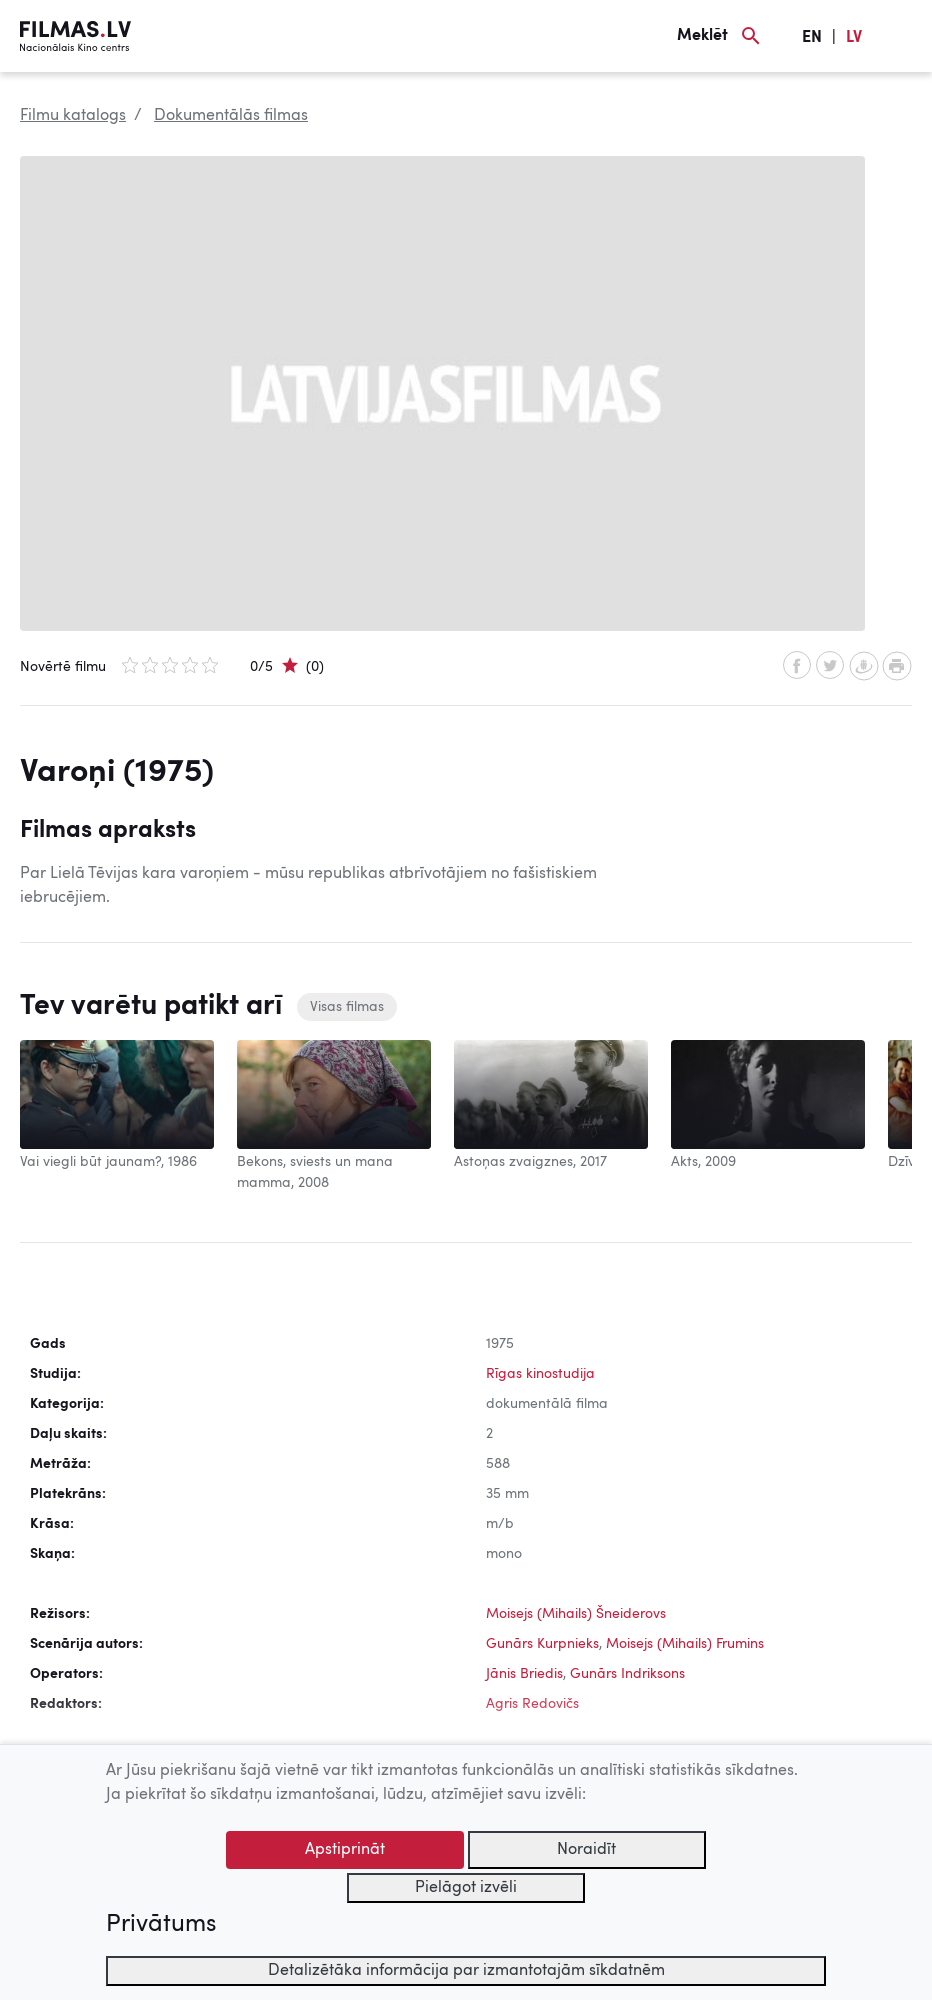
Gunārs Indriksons (627, 1674)
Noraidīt (586, 1850)
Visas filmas (347, 1007)
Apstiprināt (345, 1850)
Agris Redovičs (532, 1704)
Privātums (161, 1925)
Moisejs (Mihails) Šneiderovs (576, 1614)
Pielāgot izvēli (466, 1888)
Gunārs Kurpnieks (542, 1644)
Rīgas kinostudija (540, 1374)
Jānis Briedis (524, 1674)
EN (812, 38)
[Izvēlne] (902, 36)
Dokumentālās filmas (231, 116)
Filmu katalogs (73, 116)
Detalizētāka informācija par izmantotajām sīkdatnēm (466, 1971)
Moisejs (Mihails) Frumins (685, 1644)
